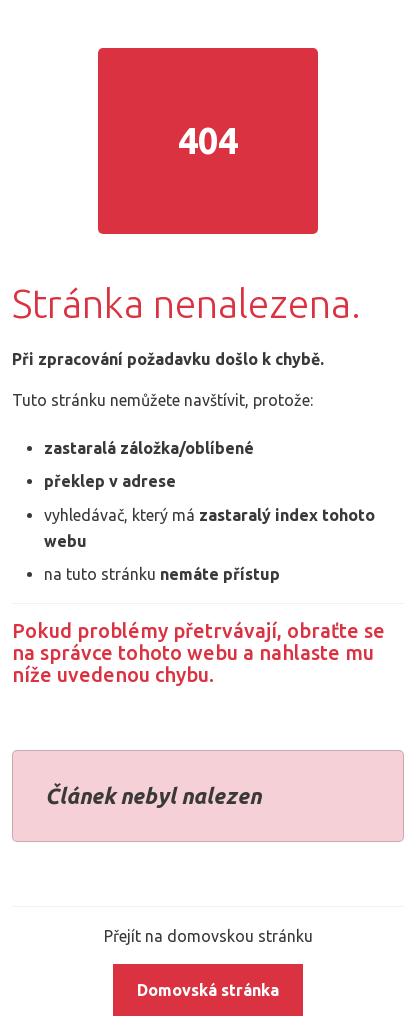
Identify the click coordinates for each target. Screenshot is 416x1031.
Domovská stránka (208, 990)
